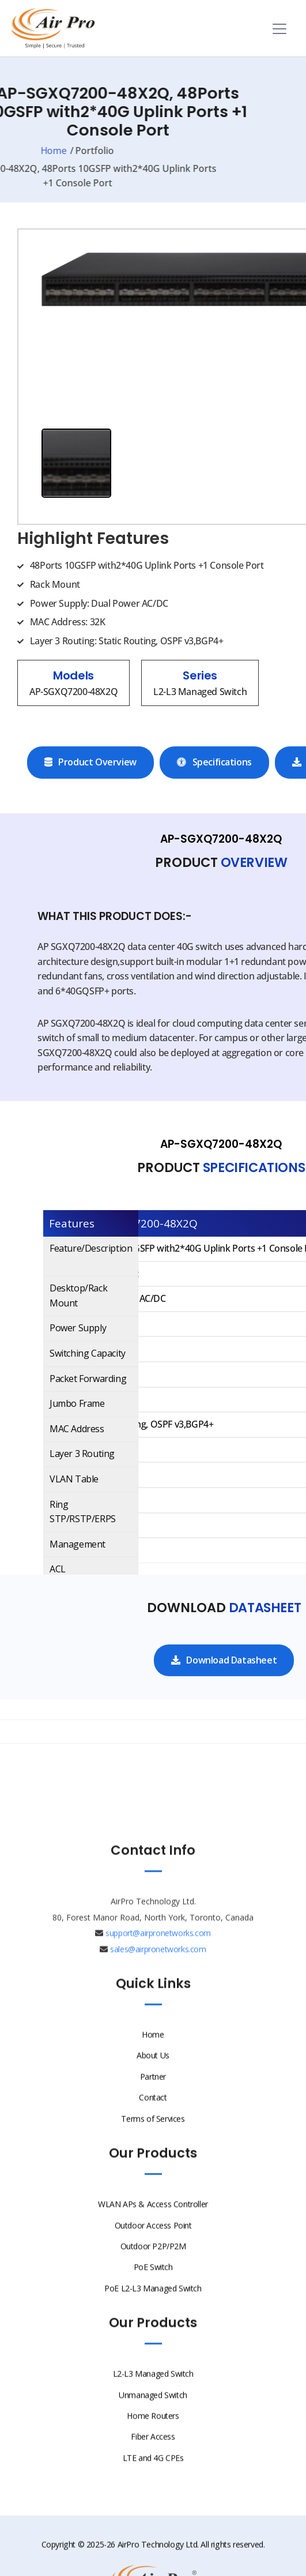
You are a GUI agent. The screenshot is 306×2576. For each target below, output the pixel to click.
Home (153, 2049)
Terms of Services (152, 2132)
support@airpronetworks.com (158, 1947)
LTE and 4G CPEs (153, 2472)
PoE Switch (153, 2281)
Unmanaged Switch (153, 2409)
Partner (153, 2091)
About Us (153, 2069)
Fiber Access (153, 2451)
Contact (153, 2111)
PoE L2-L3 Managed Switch (152, 2302)
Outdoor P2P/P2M (153, 2260)
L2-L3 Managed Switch (153, 2388)
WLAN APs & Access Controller (153, 2218)
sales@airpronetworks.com (158, 1963)
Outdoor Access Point (153, 2239)
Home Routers (153, 2430)
